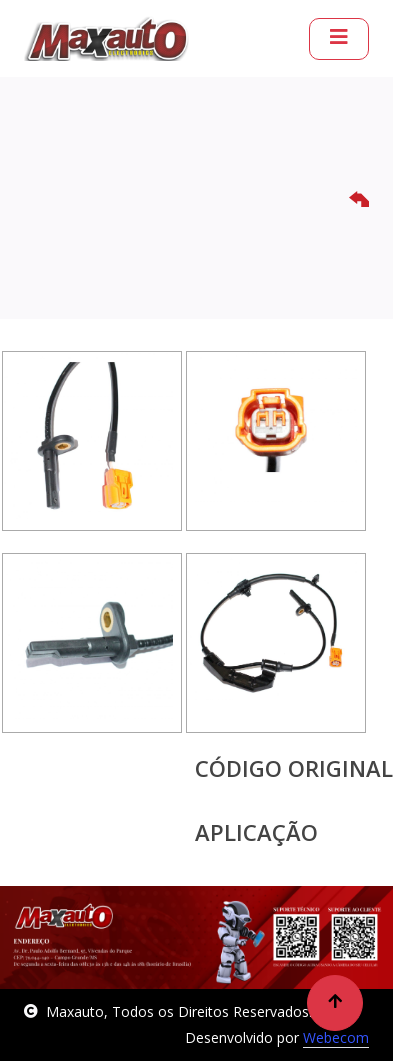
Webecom (336, 1037)
